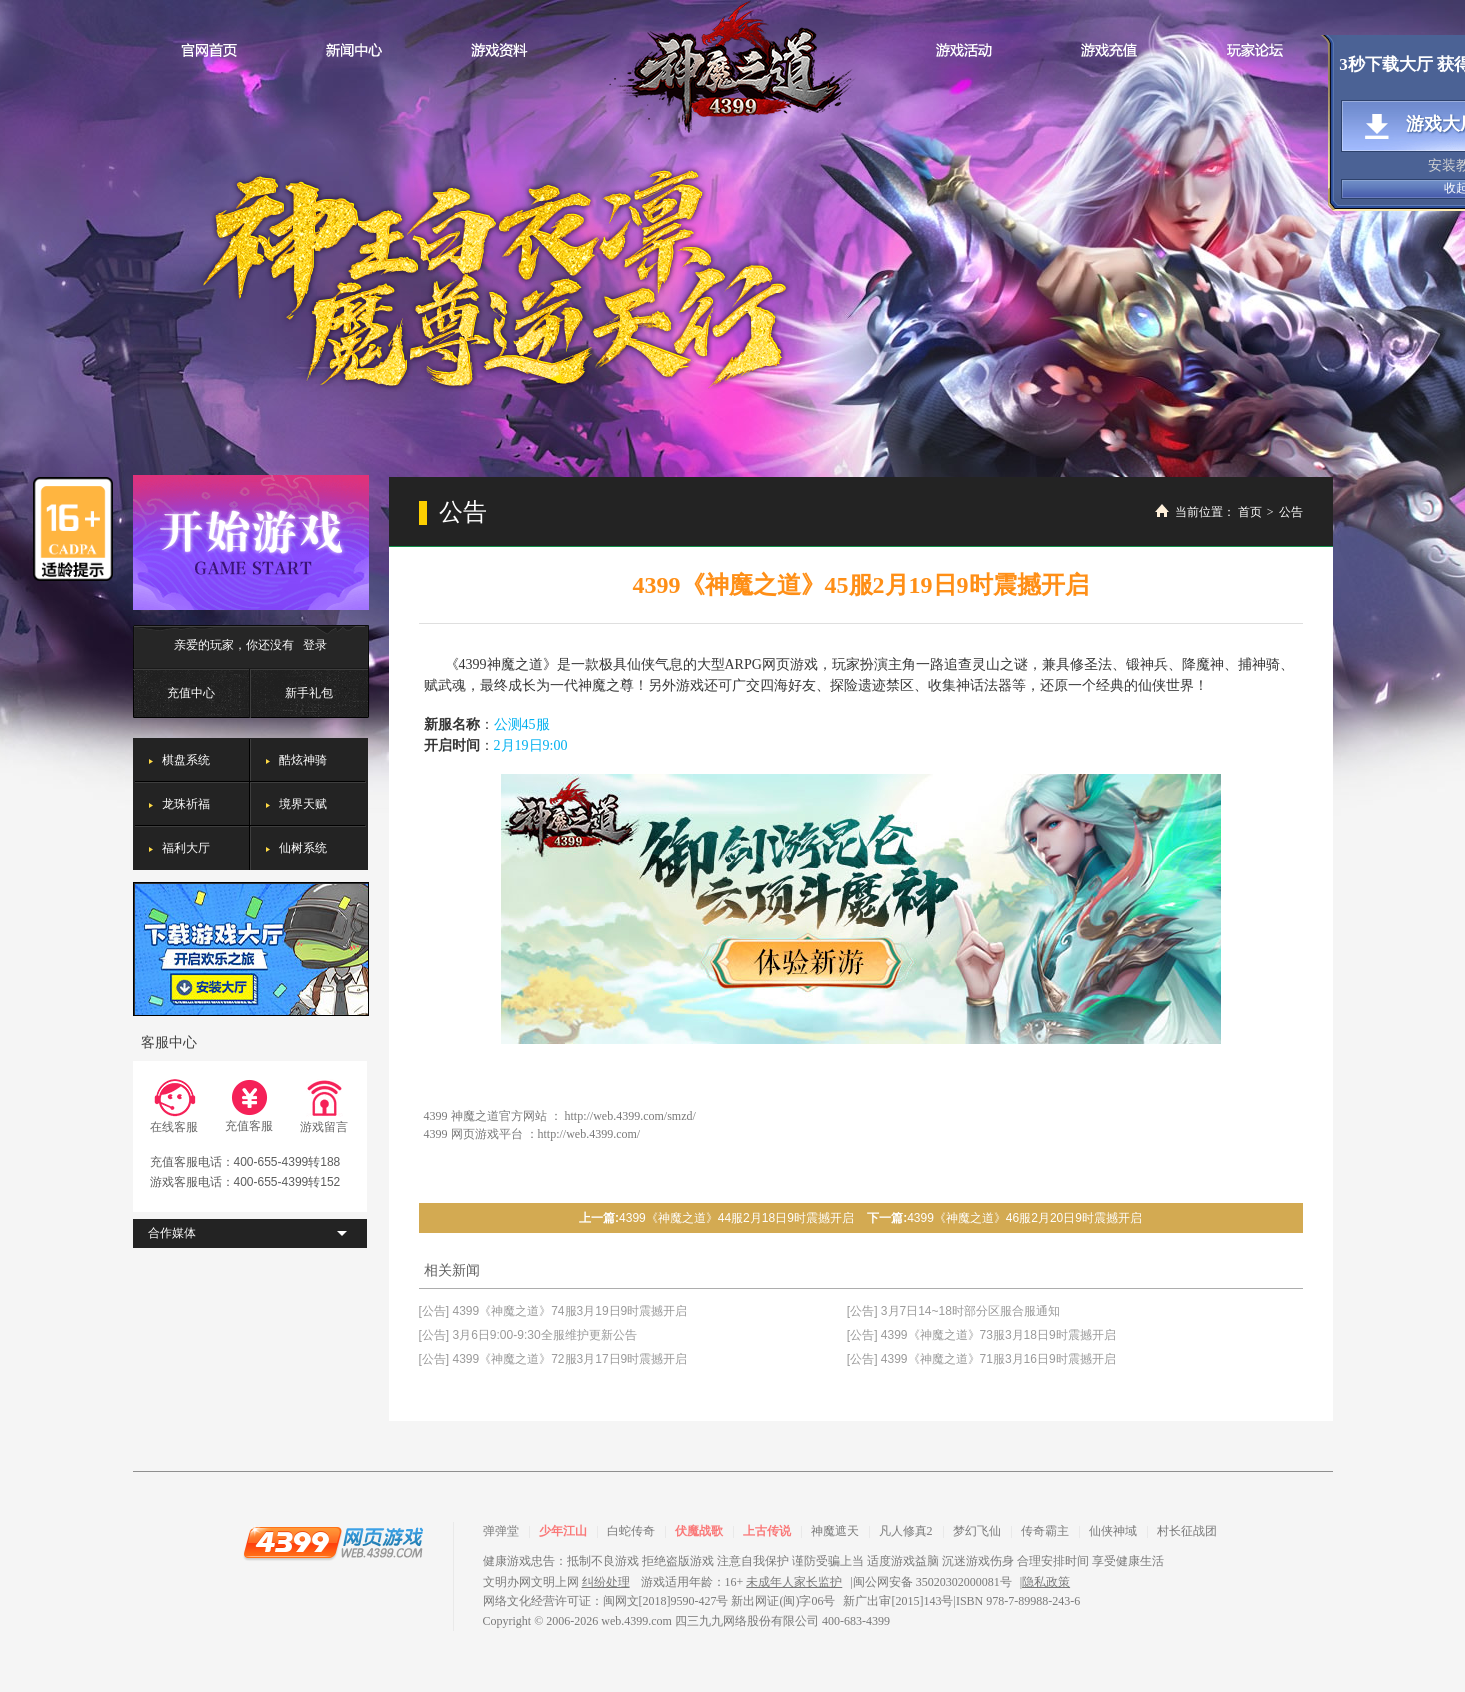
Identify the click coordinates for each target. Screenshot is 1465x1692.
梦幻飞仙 (977, 1531)
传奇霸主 (1045, 1531)
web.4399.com (636, 1621)
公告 (1291, 512)
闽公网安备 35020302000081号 (932, 1582)
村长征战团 (1187, 1531)
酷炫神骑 (303, 760)
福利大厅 (186, 848)
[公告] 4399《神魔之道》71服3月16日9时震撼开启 (981, 1359)
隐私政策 (1046, 1582)
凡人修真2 (906, 1531)
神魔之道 (733, 67)
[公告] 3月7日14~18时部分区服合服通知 (953, 1311)
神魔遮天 (835, 1531)
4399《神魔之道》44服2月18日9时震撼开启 (736, 1218)
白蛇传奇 (631, 1531)
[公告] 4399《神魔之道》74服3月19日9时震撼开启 (553, 1311)
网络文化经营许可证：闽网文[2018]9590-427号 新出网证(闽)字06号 (659, 1601)
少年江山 (563, 1531)
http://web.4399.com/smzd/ (630, 1116)
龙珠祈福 (186, 804)
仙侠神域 (1113, 1531)
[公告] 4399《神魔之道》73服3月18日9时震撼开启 (981, 1335)
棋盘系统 (186, 760)
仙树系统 (303, 848)
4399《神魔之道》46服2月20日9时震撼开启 (1024, 1218)
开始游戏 (251, 542)
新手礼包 (309, 693)
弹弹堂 (501, 1531)
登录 (315, 645)
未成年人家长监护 (794, 1582)
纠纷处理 (606, 1582)
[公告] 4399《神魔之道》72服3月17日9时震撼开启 (553, 1359)
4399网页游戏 (333, 1542)
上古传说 (767, 1531)
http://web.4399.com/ (589, 1134)
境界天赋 (303, 804)
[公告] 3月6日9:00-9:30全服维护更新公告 (528, 1335)
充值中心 (191, 693)
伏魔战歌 (699, 1531)
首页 (1250, 512)
